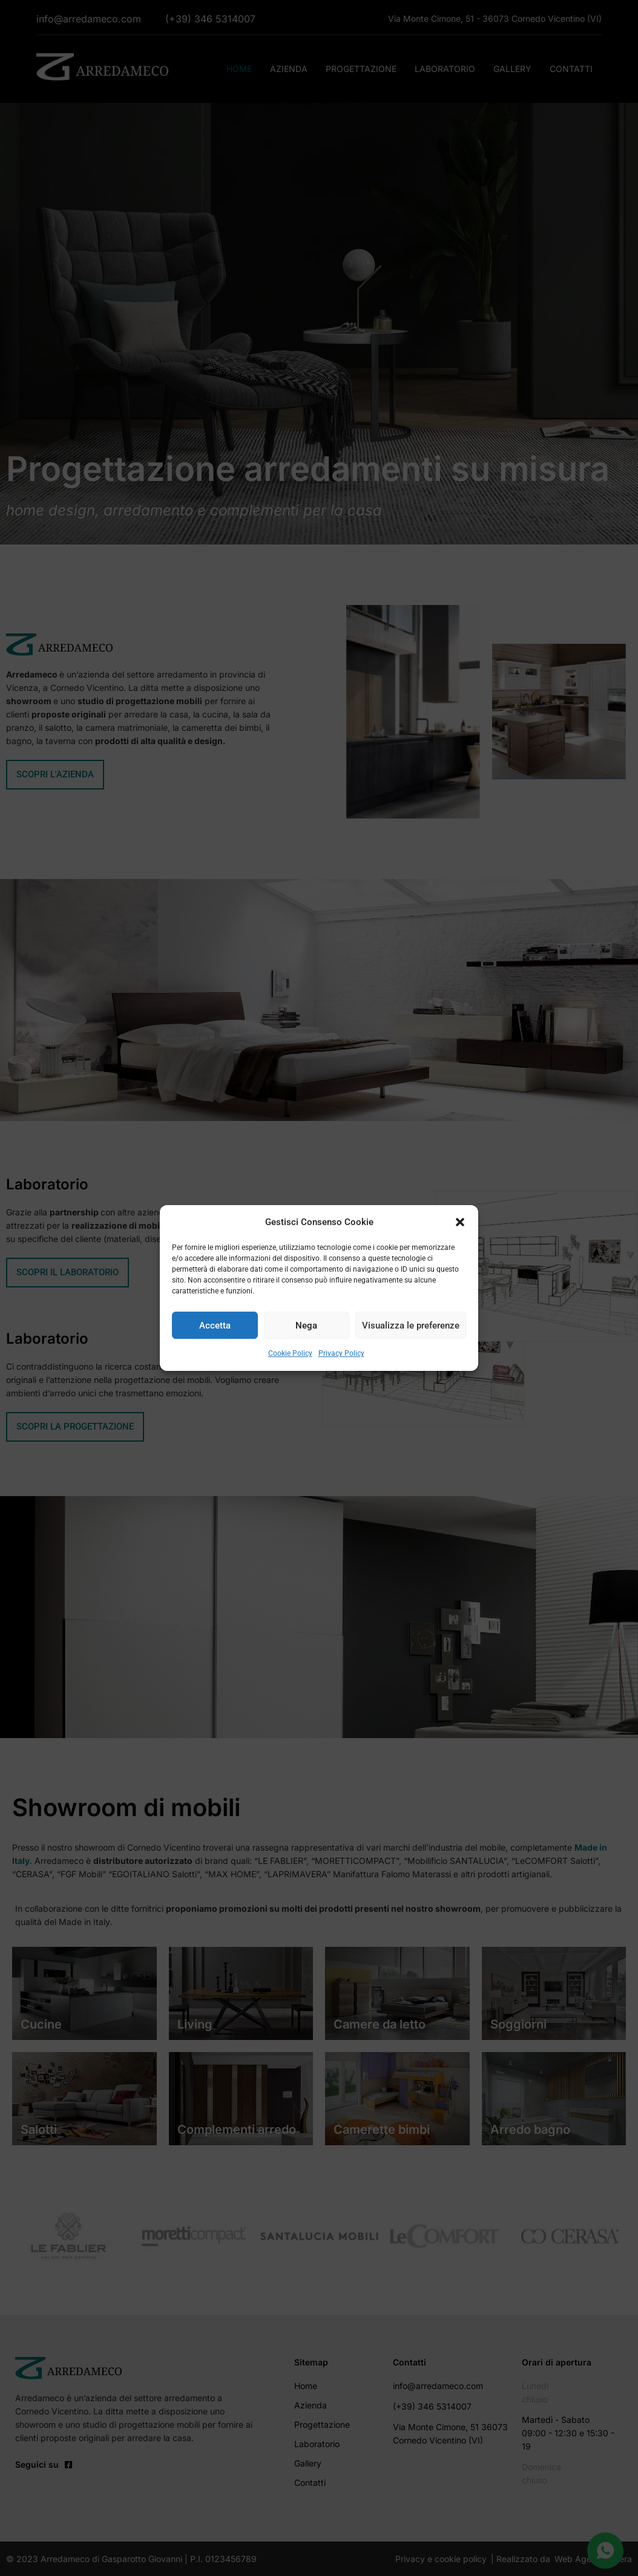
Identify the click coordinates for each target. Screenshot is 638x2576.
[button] (460, 1222)
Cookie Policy (290, 1354)
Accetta (215, 1325)
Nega (306, 1325)
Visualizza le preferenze (410, 1325)
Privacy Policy (341, 1354)
